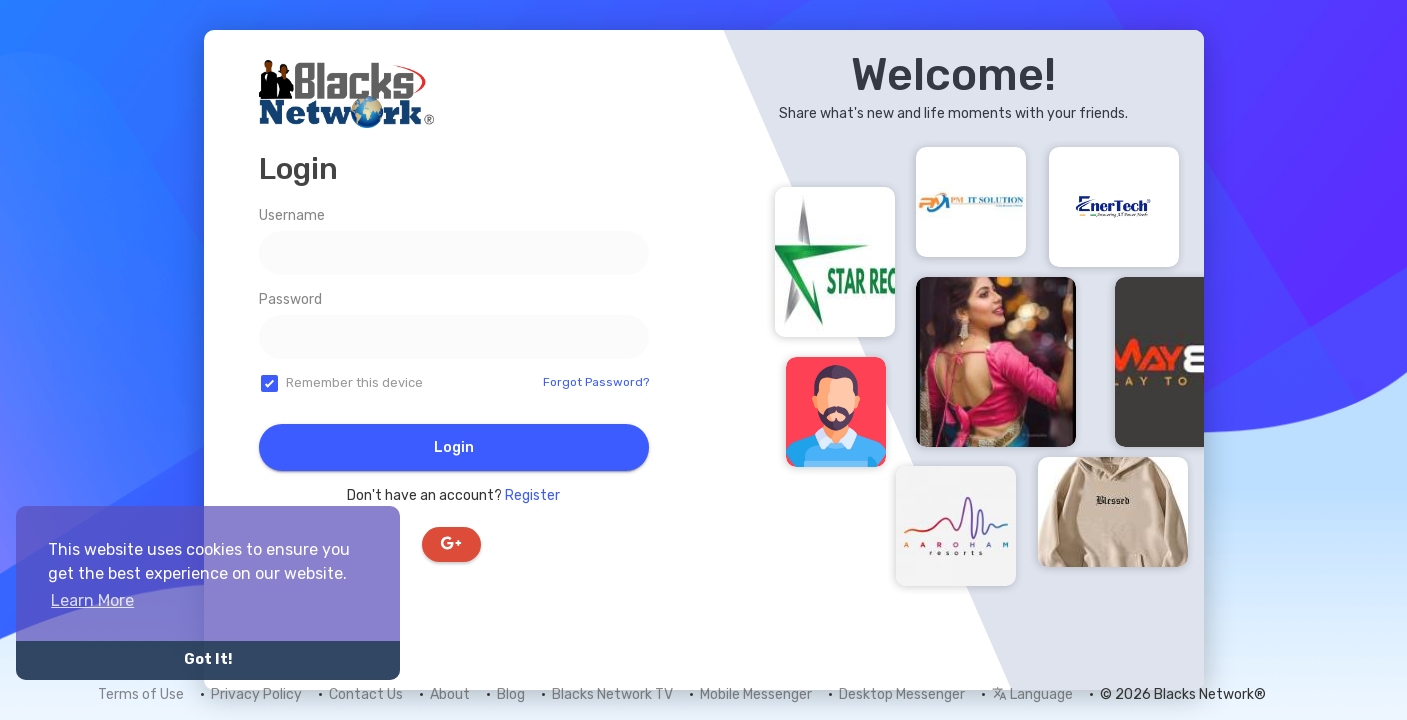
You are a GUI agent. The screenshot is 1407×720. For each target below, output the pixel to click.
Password (290, 299)
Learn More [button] (92, 600)
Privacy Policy (256, 694)
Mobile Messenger (756, 694)
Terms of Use (141, 694)
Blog (511, 694)
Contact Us (366, 694)
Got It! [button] (208, 659)
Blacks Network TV (612, 694)
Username (292, 215)
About (450, 694)
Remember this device (354, 382)
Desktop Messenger (902, 694)
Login (454, 447)
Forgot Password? (596, 382)
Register (532, 495)
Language (1032, 694)
